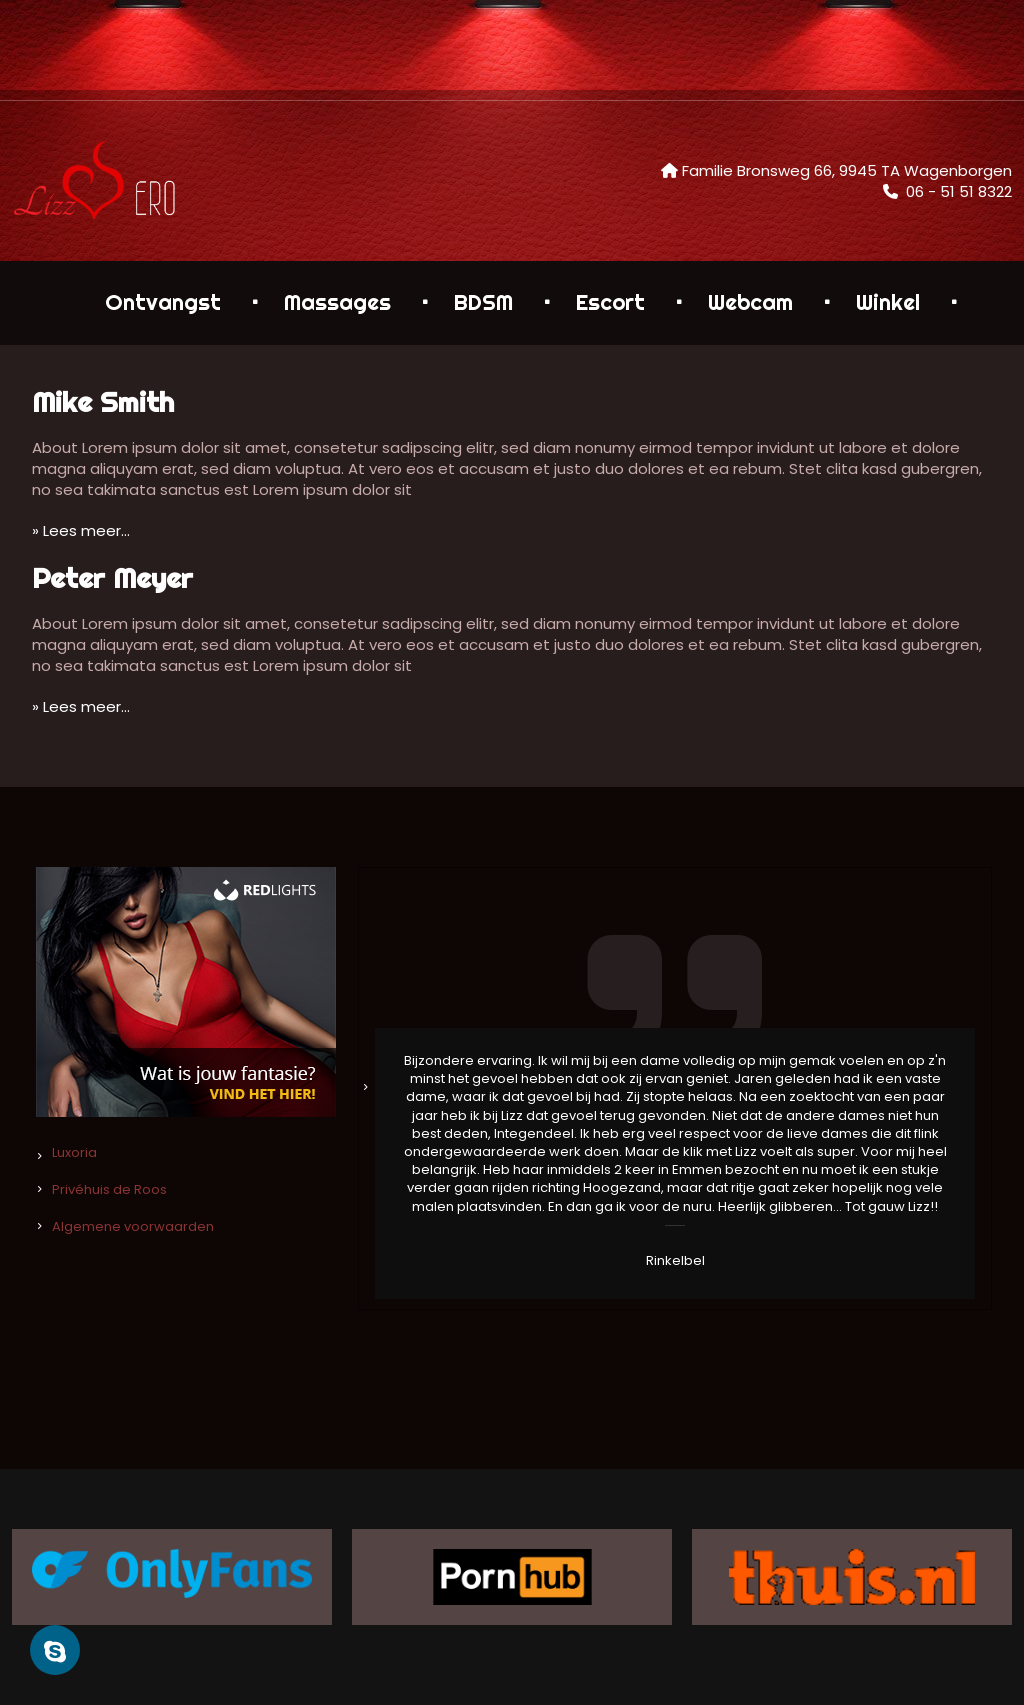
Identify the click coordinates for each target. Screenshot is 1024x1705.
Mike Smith (103, 401)
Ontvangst (163, 302)
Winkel (888, 302)
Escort (610, 302)
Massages (337, 302)
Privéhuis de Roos (109, 1189)
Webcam (750, 302)
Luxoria (74, 1152)
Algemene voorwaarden (133, 1226)
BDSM (483, 302)
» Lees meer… (81, 530)
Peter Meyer (112, 577)
